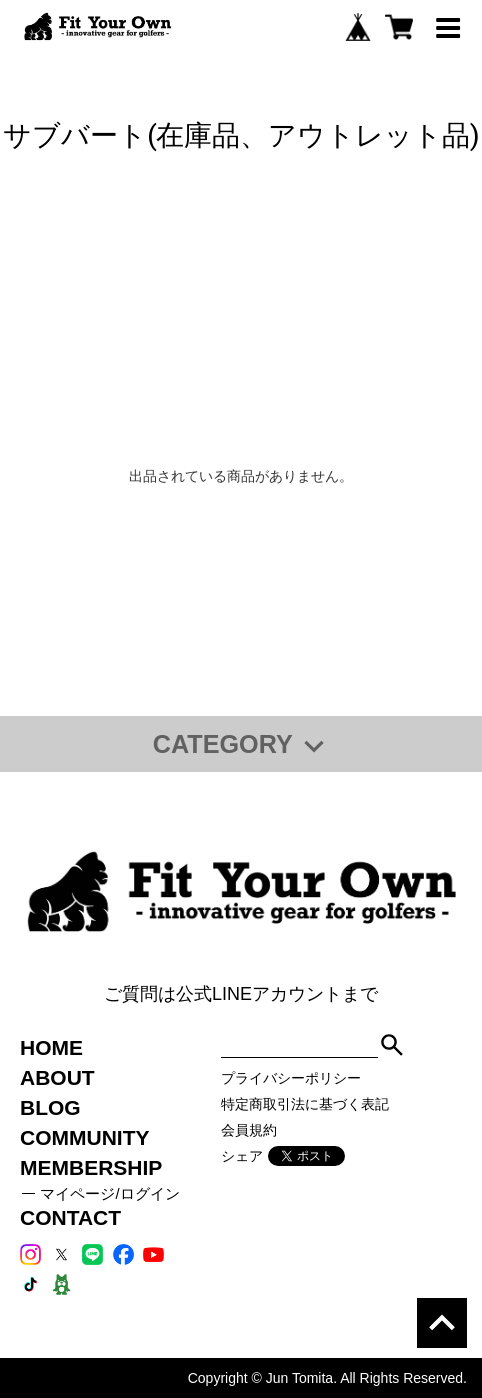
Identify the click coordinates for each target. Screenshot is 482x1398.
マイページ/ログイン (109, 1194)
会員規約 (249, 1130)
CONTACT (70, 1217)
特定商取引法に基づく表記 (305, 1104)
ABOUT (57, 1077)
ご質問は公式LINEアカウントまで (241, 994)
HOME (51, 1047)
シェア (242, 1156)
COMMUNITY (85, 1137)
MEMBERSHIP (91, 1167)
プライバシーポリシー (291, 1078)
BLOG (50, 1107)
